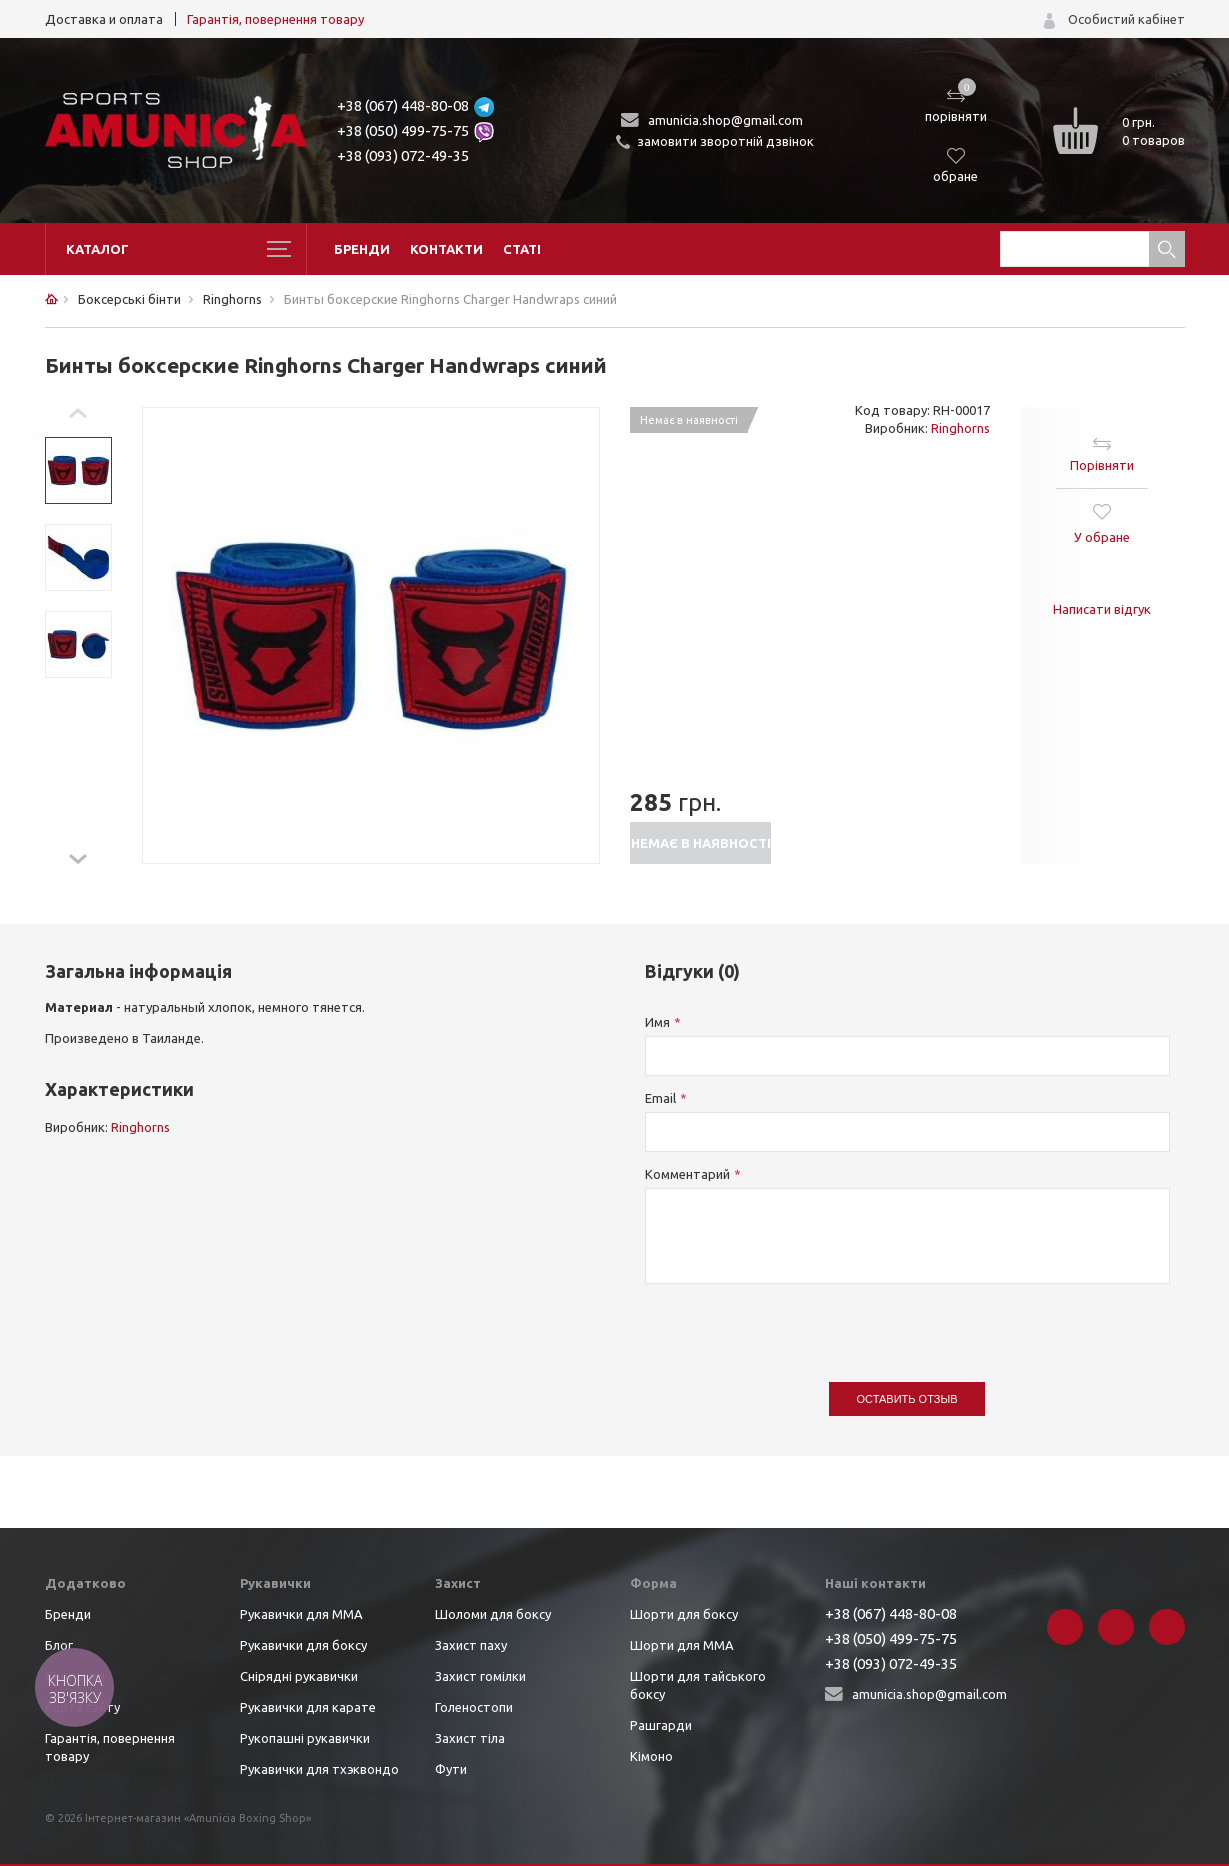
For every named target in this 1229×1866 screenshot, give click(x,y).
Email (660, 1098)
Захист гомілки (480, 1676)
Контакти (446, 249)
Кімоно (651, 1756)
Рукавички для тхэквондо (319, 1769)
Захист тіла (470, 1738)
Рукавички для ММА (301, 1614)
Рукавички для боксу (303, 1645)
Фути (451, 1769)
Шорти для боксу (684, 1614)
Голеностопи (474, 1707)
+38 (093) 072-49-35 (403, 155)
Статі (522, 249)
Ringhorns (960, 428)
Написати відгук (1102, 609)
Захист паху (471, 1645)
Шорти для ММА (682, 1645)
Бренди (362, 249)
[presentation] (797, 1323)
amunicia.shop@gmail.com (725, 120)
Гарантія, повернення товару (275, 19)
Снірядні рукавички (299, 1676)
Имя (657, 1022)
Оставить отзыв (907, 1399)
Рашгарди (661, 1725)
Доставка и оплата (104, 19)
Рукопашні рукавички (305, 1738)
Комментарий (687, 1174)
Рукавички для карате (308, 1707)
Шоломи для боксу (493, 1614)
